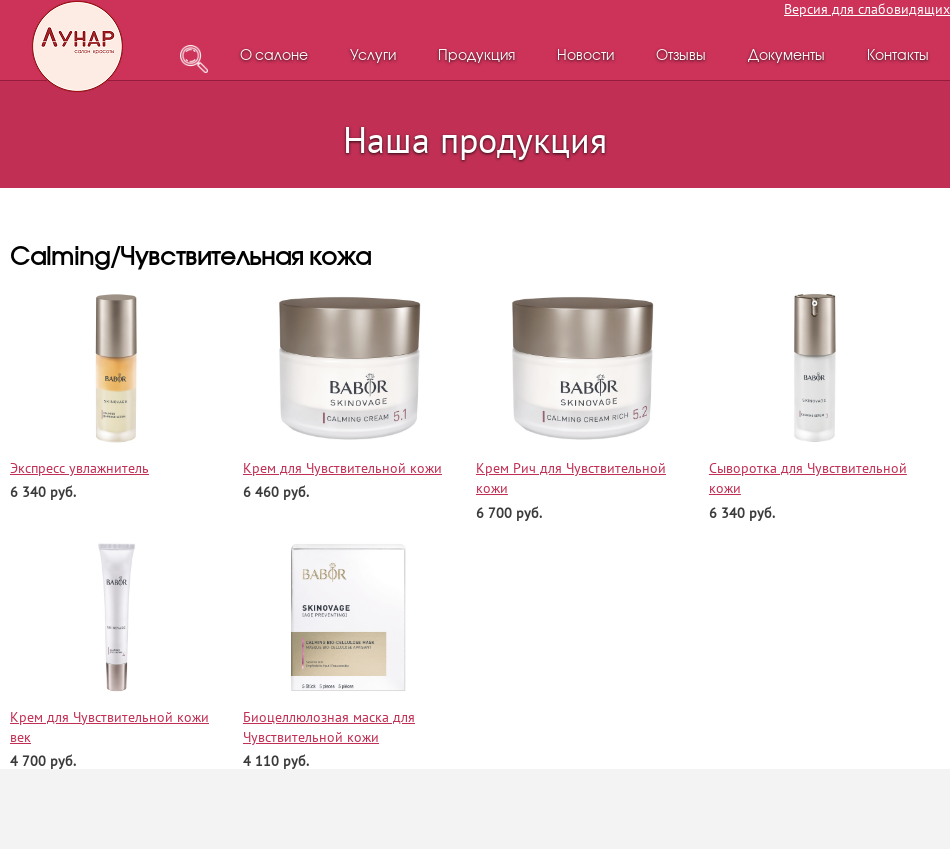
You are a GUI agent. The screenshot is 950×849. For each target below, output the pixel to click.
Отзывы (681, 56)
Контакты (898, 56)
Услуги (373, 56)
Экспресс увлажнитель (79, 468)
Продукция (476, 56)
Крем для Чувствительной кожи (342, 468)
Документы (786, 56)
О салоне (274, 56)
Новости (585, 56)
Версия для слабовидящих (867, 9)
